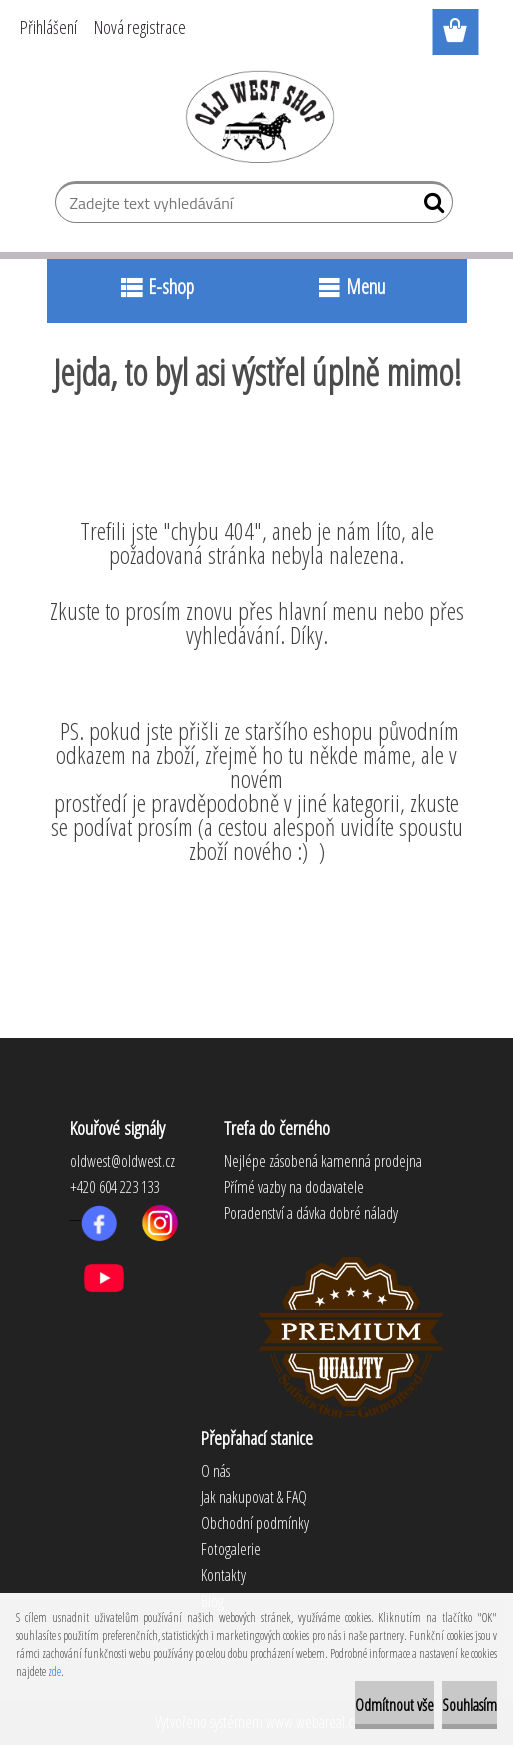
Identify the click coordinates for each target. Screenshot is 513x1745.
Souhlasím (469, 1705)
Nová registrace (140, 27)
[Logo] (256, 116)
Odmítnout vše (394, 1705)
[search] (429, 207)
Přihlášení (48, 27)
